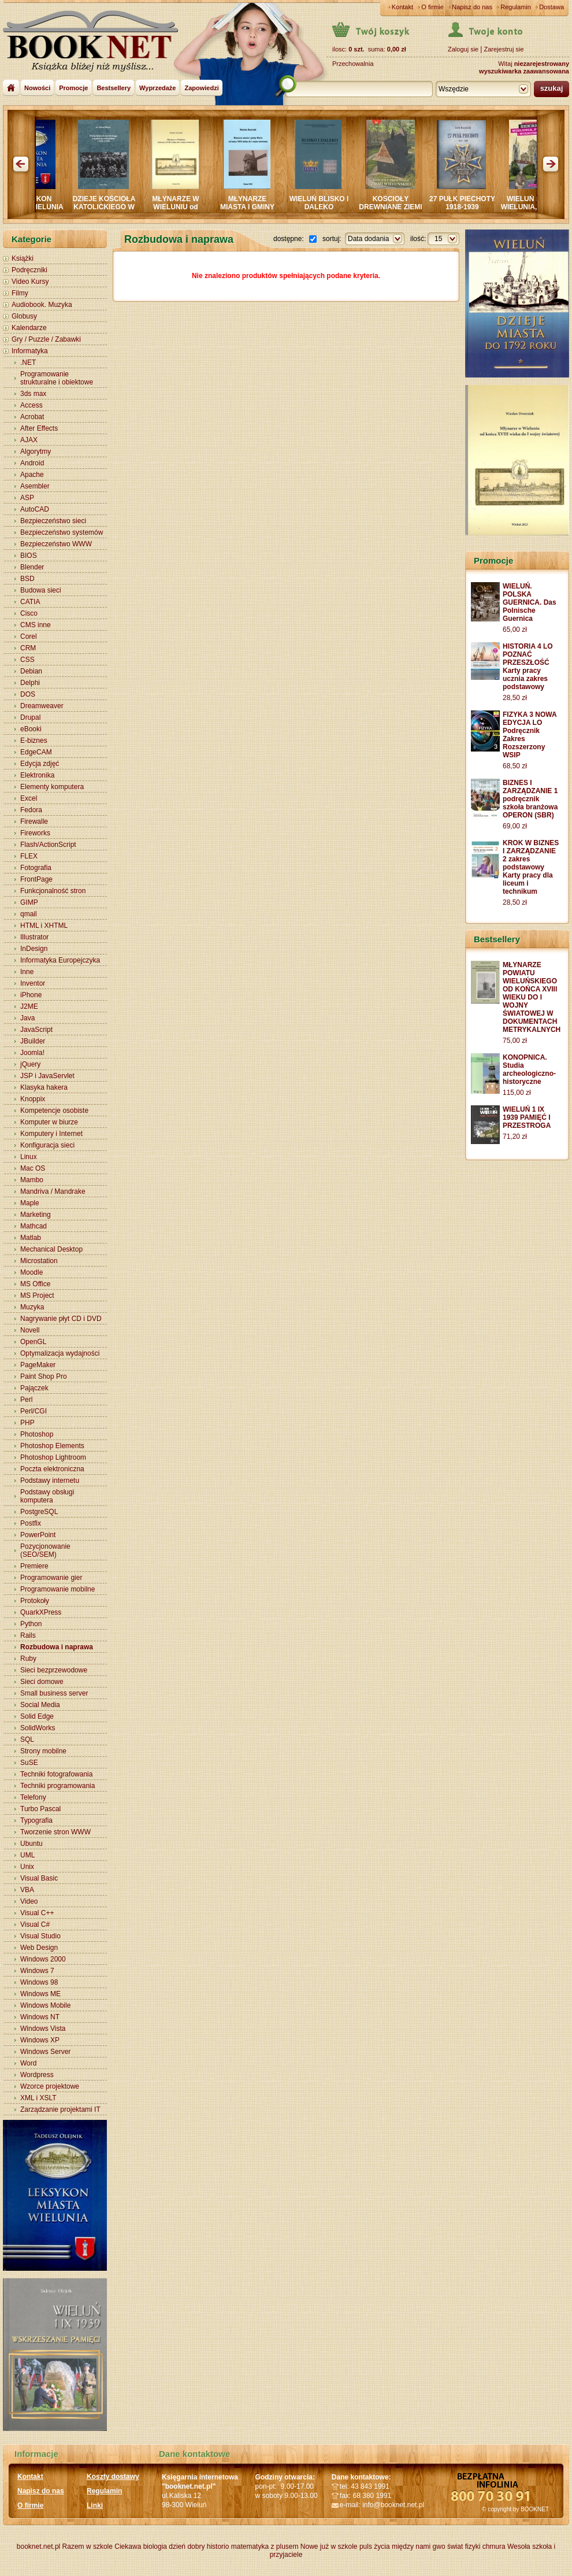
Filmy (20, 293)
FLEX (29, 856)
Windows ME (40, 1994)
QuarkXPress (40, 1612)
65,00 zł (515, 630)
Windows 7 (37, 1971)
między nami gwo (418, 2546)
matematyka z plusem (265, 2546)
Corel (28, 636)
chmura (494, 2546)
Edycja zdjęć (39, 764)
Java (27, 1018)
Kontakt (402, 6)
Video (29, 1901)
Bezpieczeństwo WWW (56, 544)
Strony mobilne (43, 1751)
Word (28, 2063)
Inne (27, 972)
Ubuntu (31, 1844)
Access (31, 405)
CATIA (30, 602)
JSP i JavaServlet (47, 1076)
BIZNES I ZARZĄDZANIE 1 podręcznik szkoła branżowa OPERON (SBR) (530, 799)
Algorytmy (35, 451)
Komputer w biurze (49, 1122)
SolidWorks (37, 1728)
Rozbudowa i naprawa (56, 1647)
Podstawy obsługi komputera (47, 1496)
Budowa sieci (40, 590)
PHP (27, 1423)
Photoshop (36, 1434)
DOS (27, 694)
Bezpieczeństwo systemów (61, 532)
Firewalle (34, 821)
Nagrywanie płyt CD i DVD (61, 1319)
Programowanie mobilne (57, 1589)
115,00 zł (517, 1093)
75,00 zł (515, 1041)
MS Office (35, 1284)
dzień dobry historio (199, 2546)
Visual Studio (40, 1936)
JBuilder (32, 1041)
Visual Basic (39, 1878)
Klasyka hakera (44, 1087)
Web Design (39, 1948)
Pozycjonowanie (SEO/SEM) (45, 1550)
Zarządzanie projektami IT (60, 2109)
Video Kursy (30, 281)
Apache (32, 475)
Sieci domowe (42, 1682)
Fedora (31, 810)
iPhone (31, 995)
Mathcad (33, 1226)
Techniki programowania (57, 1786)
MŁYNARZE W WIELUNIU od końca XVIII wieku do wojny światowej (183, 211)
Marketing (35, 1215)
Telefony (33, 1797)
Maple (29, 1203)
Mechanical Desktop (51, 1249)
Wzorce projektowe (49, 2086)
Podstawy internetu (49, 1480)
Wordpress (37, 2075)
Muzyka (32, 1307)
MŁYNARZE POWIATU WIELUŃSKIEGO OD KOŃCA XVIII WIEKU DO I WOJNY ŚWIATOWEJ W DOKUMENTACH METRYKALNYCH (531, 997)
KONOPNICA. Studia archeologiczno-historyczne (529, 1069)
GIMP (29, 902)
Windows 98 (39, 1982)
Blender (32, 567)
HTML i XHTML (44, 925)
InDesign (33, 949)
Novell (29, 1330)
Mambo (31, 1180)
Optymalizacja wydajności (59, 1353)
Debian (31, 671)
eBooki (31, 729)
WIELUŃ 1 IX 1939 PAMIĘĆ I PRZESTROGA (527, 1117)
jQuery (30, 1064)
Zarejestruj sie (503, 49)
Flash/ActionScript (48, 845)
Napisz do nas (472, 6)
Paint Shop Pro (43, 1376)
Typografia (36, 1820)
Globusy (24, 316)
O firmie (432, 6)
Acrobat (32, 417)
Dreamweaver (42, 706)
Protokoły (34, 1601)
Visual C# (35, 1924)
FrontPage (36, 879)
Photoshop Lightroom (53, 1457)
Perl (26, 1400)
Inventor (32, 983)
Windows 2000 (43, 1959)
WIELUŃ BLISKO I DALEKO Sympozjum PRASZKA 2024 (326, 211)
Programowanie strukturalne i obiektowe (56, 378)
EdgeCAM (36, 752)
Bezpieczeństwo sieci (53, 521)
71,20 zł (515, 1136)
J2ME (29, 1006)
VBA (27, 1890)
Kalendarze (29, 328)
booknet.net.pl (38, 2546)
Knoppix (32, 1099)
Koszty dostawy (113, 2477)
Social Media (40, 1705)
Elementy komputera (52, 787)
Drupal (30, 717)
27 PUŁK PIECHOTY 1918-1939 (470, 203)
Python (31, 1624)
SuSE (29, 1763)
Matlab (30, 1238)
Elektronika (37, 775)
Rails (28, 1635)
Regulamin (515, 6)
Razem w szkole (87, 2546)
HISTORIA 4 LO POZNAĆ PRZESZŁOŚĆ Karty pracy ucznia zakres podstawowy (528, 666)
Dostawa (551, 6)
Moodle (31, 1272)
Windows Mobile (45, 2005)
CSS (27, 660)
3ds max (33, 394)
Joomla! (32, 1053)
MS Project (37, 1295)
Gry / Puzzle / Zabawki (46, 339)
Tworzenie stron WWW (55, 1832)
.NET (28, 362)
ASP (27, 498)
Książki (23, 258)
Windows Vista (42, 2028)
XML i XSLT (38, 2098)
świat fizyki (463, 2546)
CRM (28, 648)
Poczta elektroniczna (52, 1469)
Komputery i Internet (51, 1134)
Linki (95, 2505)
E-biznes (33, 740)
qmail (28, 914)
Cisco (29, 613)
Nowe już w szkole (329, 2546)
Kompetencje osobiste (54, 1110)
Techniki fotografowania (56, 1774)
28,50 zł (515, 698)
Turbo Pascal (40, 1809)
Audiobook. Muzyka (42, 305)
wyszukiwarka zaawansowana (524, 71)
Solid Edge (37, 1716)
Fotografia (35, 868)
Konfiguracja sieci (47, 1145)
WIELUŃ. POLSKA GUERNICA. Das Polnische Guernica (529, 602)
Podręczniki (29, 270)
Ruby (28, 1659)
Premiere (34, 1566)
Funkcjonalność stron (53, 891)
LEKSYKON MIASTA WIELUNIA (39, 203)
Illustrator (34, 937)
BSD (27, 579)
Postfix (30, 1523)
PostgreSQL (39, 1512)
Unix (27, 1867)
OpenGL (33, 1342)
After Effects (39, 428)
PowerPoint (37, 1535)
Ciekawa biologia (140, 2546)
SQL (27, 1739)
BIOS (28, 556)
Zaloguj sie (463, 49)
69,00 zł (515, 826)
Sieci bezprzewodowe (53, 1670)
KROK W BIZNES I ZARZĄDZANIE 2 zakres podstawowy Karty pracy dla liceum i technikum (531, 867)
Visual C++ (37, 1913)
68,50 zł (515, 766)
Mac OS (32, 1168)
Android (32, 463)
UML (27, 1855)
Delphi (30, 683)
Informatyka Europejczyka (60, 960)
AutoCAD (34, 509)
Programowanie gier (51, 1578)
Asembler (35, 486)
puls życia (374, 2546)
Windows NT (40, 2017)
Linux (28, 1157)
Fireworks (35, 833)
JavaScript (36, 1030)
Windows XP (40, 2040)
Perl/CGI (33, 1411)
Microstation (39, 1261)
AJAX (29, 440)
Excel (28, 798)
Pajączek (34, 1388)
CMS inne (35, 625)
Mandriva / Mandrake (53, 1191)
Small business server (54, 1693)
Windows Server (45, 2052)
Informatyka (30, 351)
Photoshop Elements (52, 1446)
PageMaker (37, 1365)
